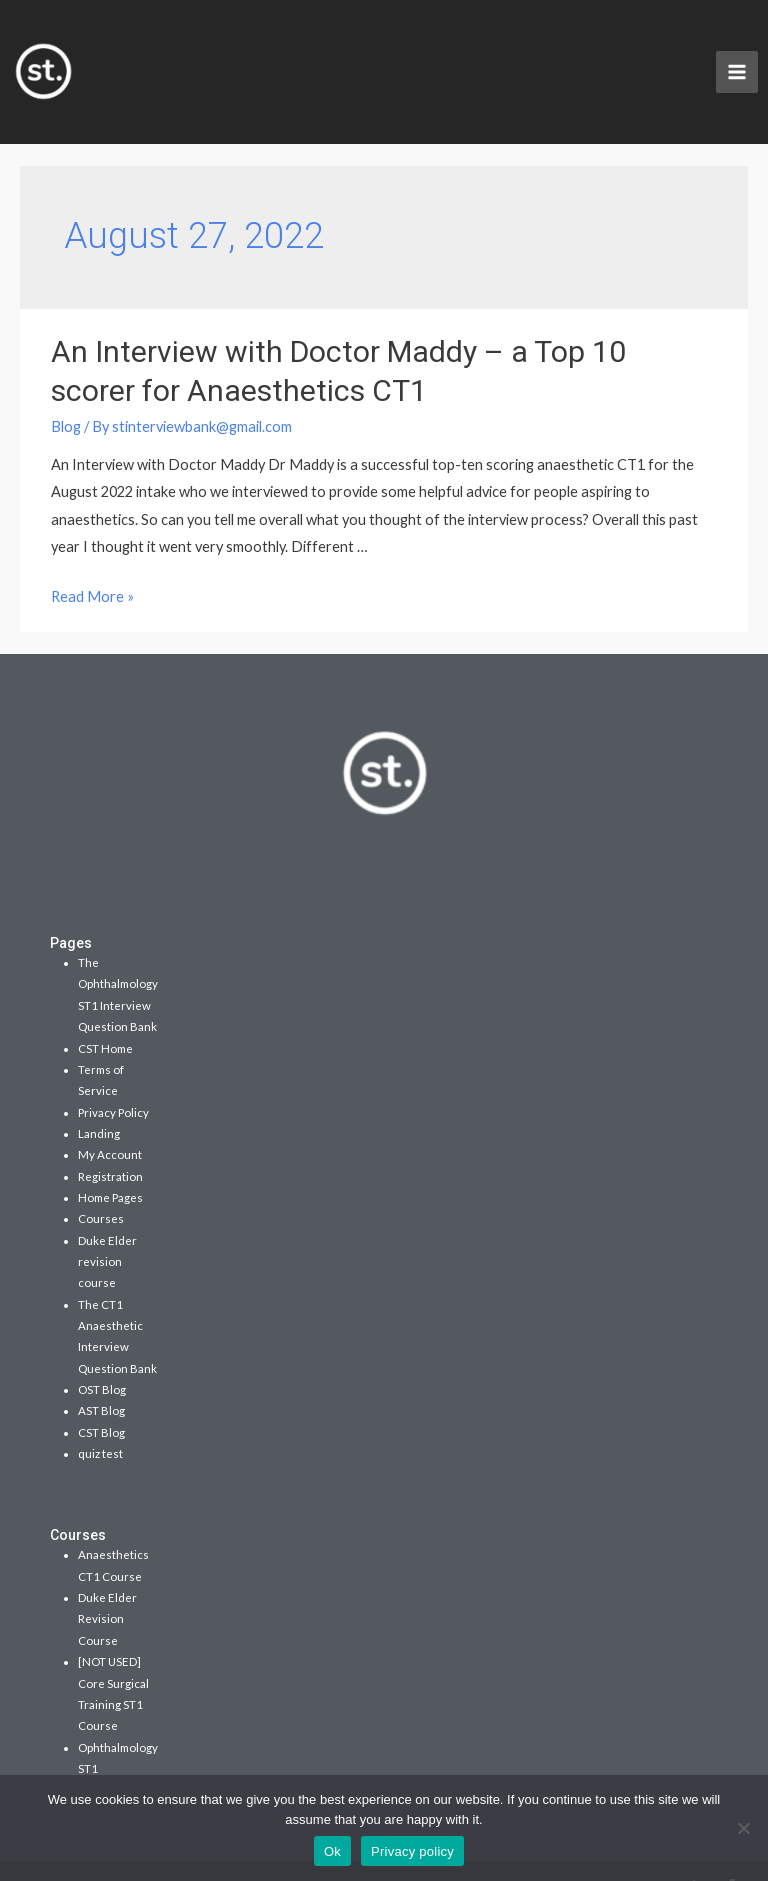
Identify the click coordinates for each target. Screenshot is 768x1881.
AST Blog (101, 1380)
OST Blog (102, 1359)
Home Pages (110, 1167)
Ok (332, 1851)
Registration (110, 1146)
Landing (99, 1103)
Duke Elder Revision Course (107, 1589)
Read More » (92, 566)
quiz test (100, 1423)
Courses (101, 1188)
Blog (66, 396)
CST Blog (101, 1402)
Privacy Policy (113, 1082)
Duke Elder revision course (107, 1232)
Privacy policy (412, 1851)
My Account (110, 1124)
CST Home (105, 1018)
